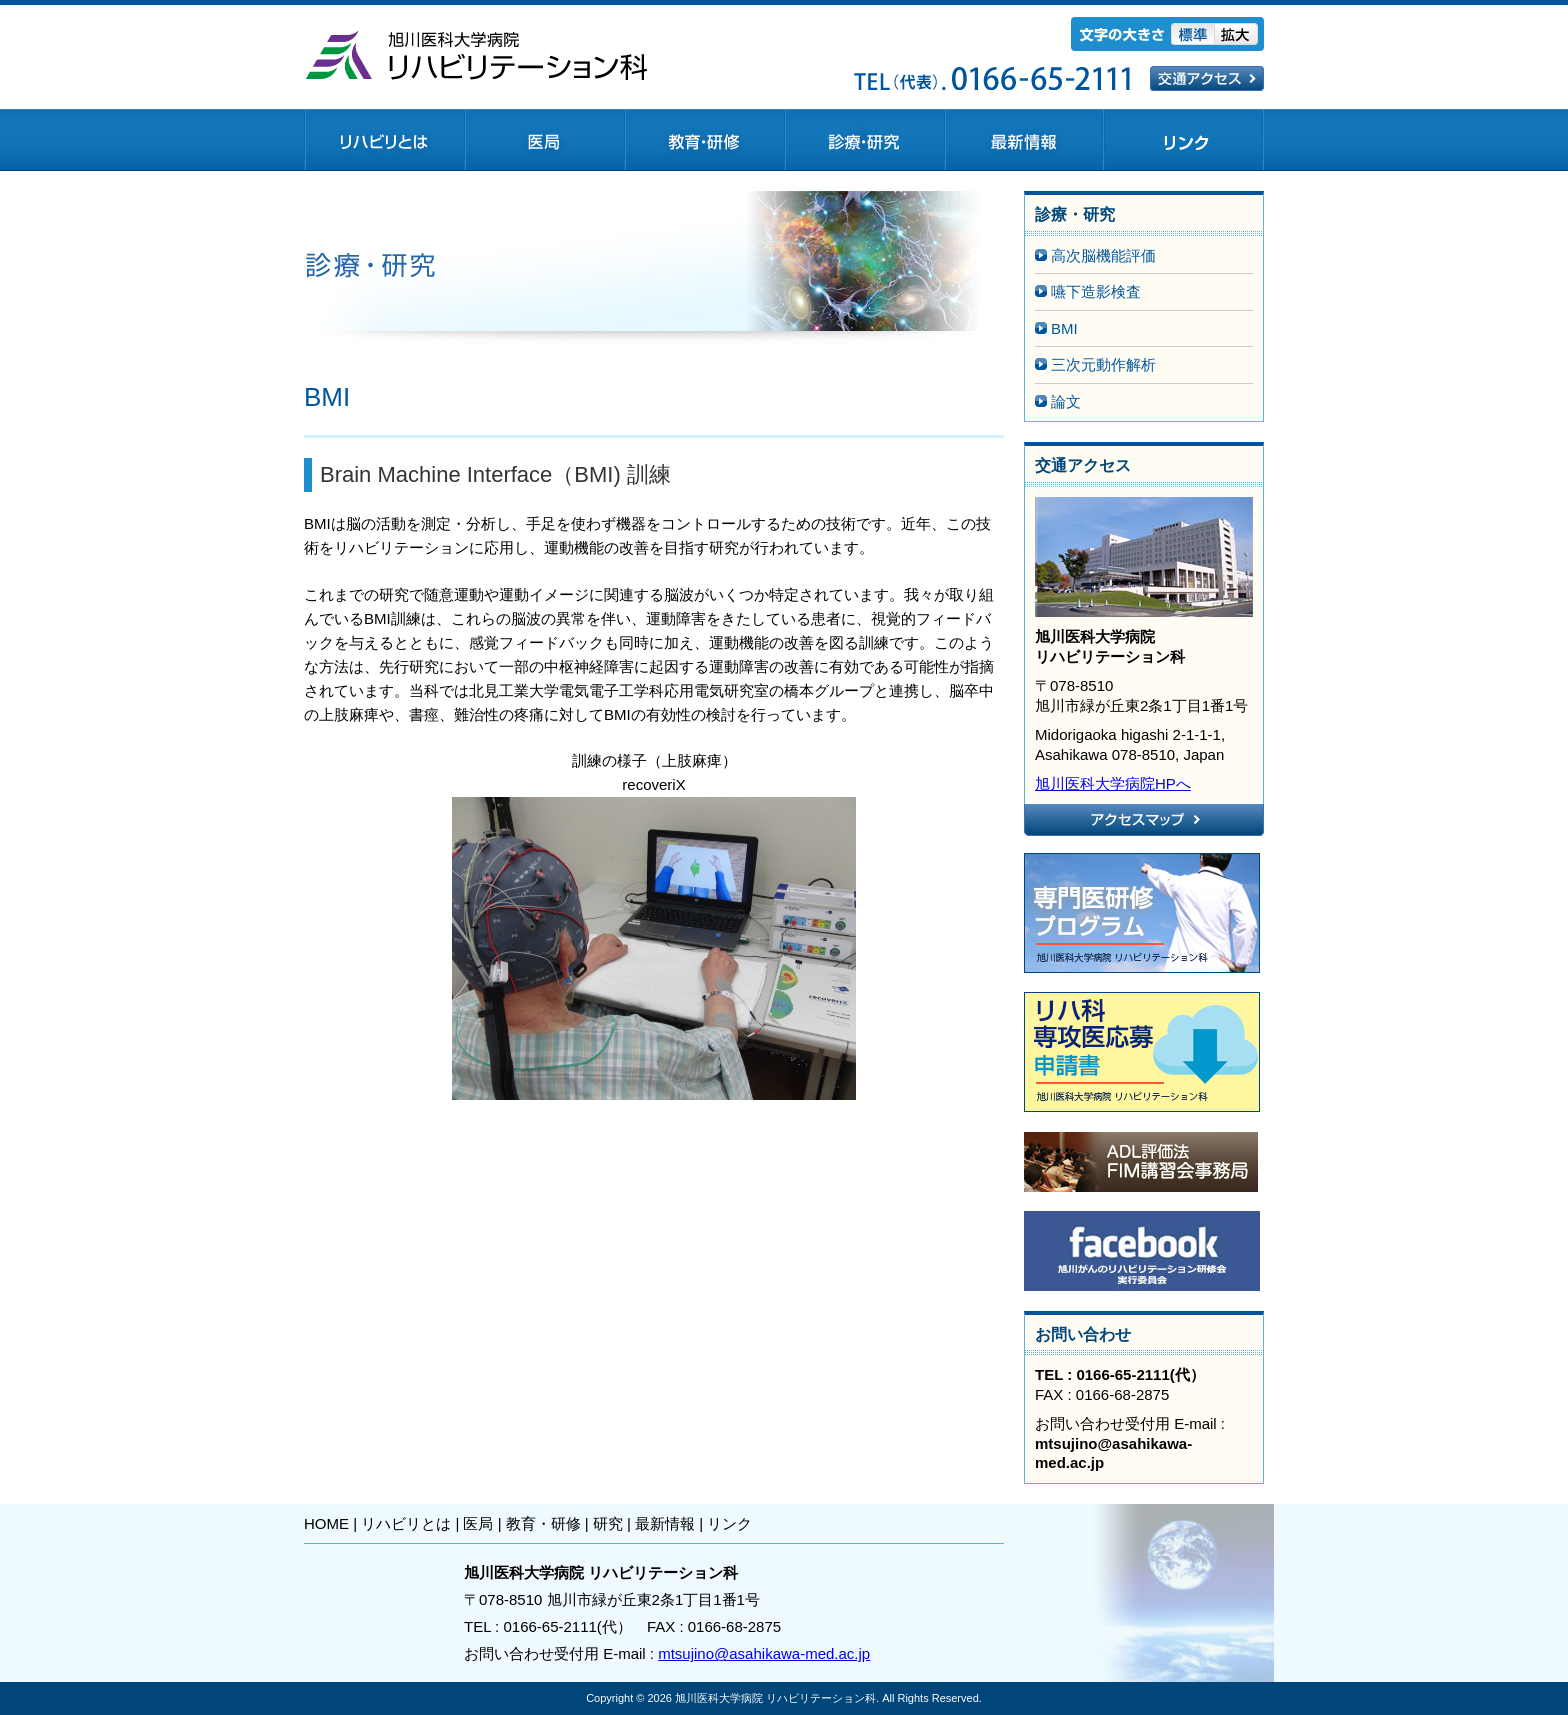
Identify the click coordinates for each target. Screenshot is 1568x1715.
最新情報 (665, 1523)
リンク (729, 1523)
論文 (1066, 401)
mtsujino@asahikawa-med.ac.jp (764, 1653)
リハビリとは (406, 1523)
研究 (608, 1523)
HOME (326, 1523)
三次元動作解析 (1103, 364)
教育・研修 (543, 1523)
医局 (478, 1523)
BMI (1064, 328)
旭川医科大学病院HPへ (1113, 783)
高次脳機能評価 (1103, 255)
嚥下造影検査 (1096, 291)
